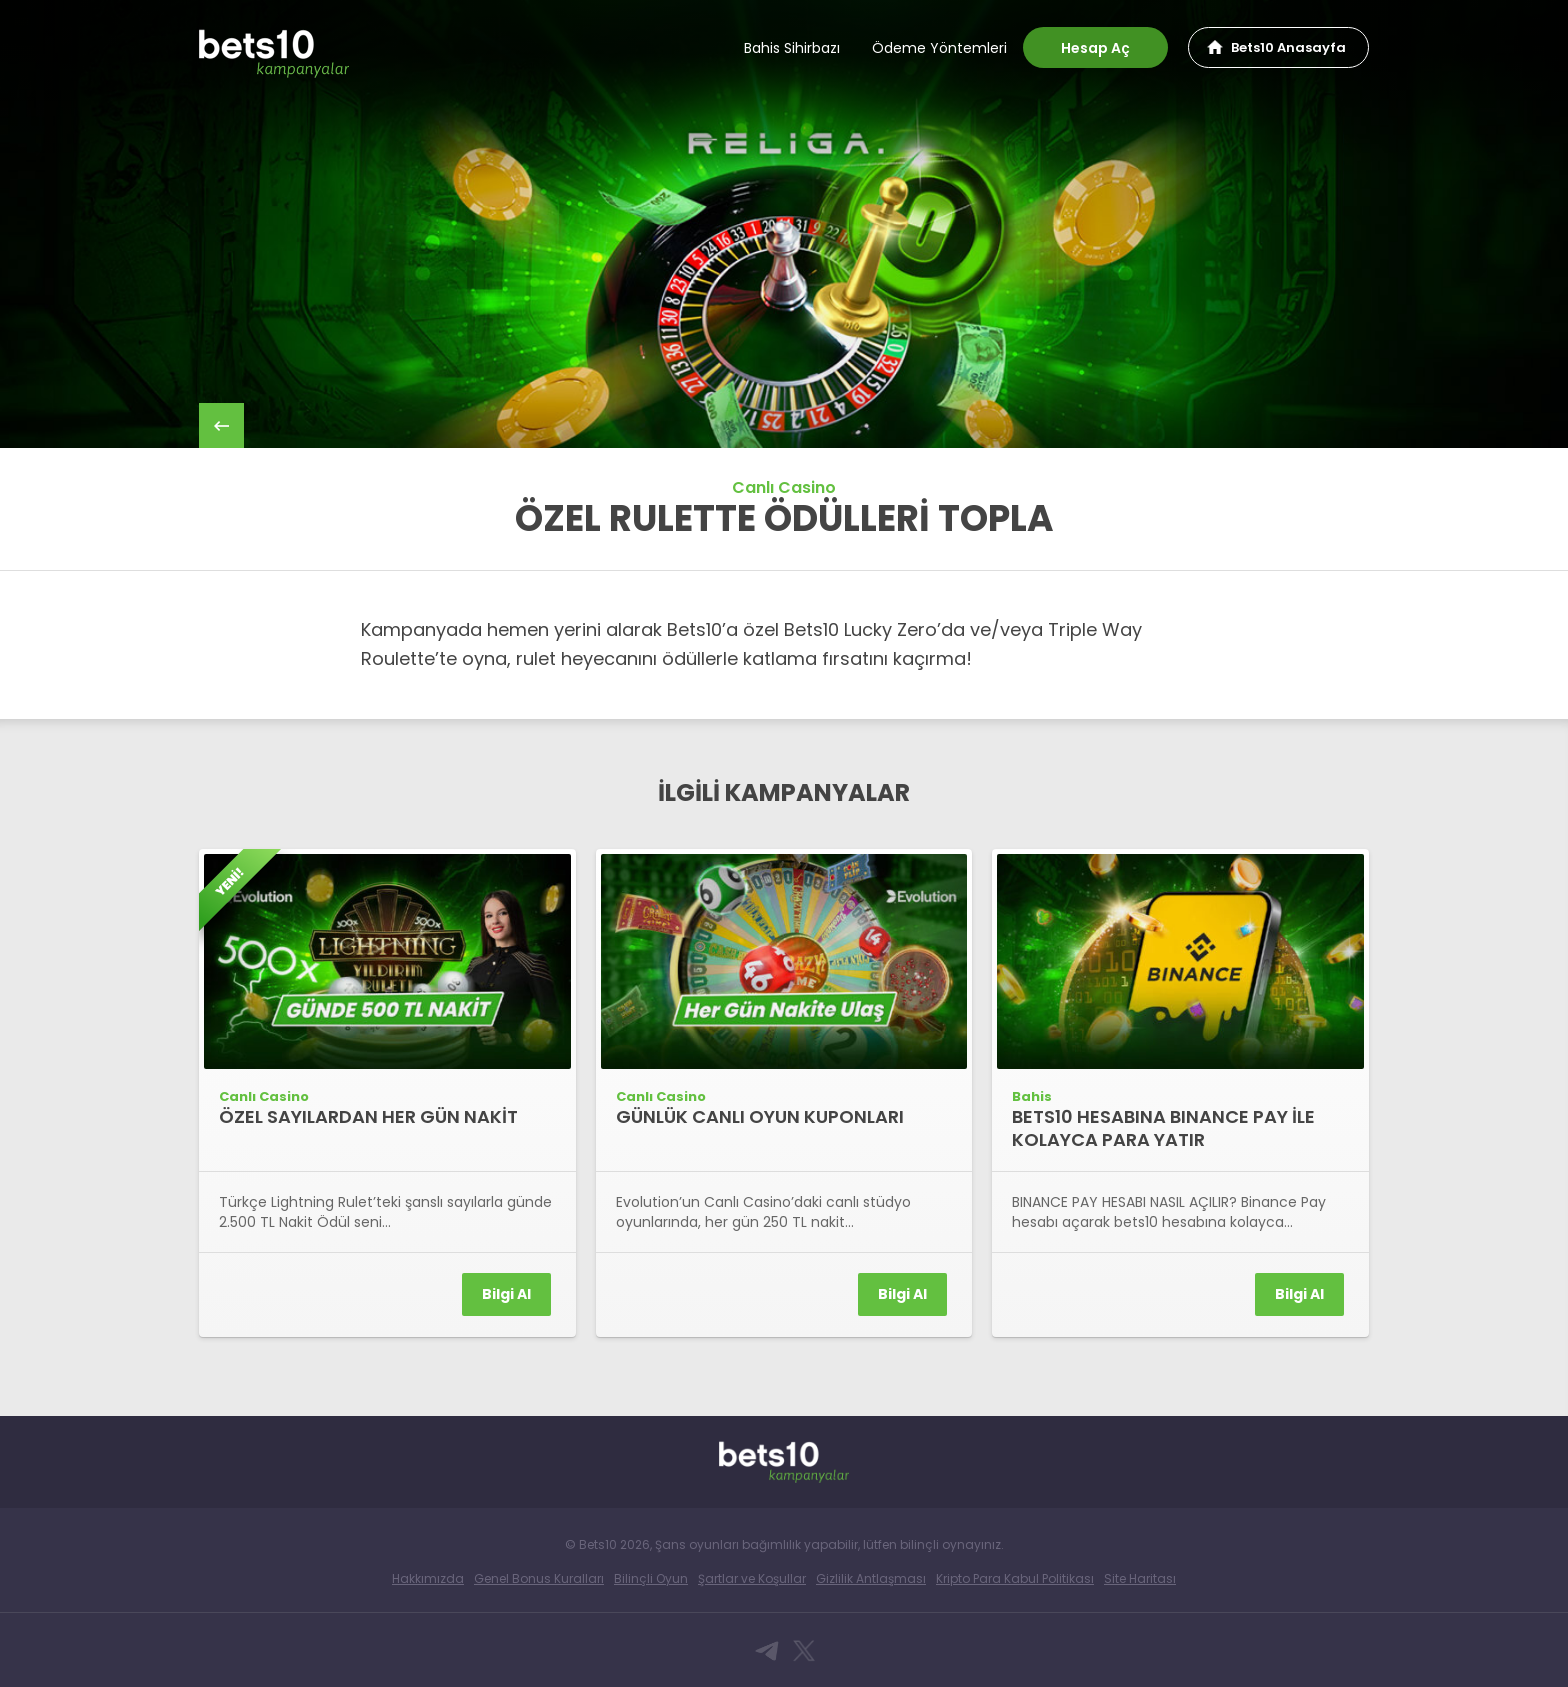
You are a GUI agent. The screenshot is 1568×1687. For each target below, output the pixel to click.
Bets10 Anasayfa (1288, 47)
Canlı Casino (784, 487)
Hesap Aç (1095, 48)
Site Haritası (1140, 1578)
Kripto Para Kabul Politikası (1015, 1578)
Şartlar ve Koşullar (752, 1578)
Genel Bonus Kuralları (539, 1578)
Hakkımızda (428, 1578)
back (221, 425)
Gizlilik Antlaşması (871, 1578)
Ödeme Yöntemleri (939, 48)
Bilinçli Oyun (651, 1578)
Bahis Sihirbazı (792, 48)
